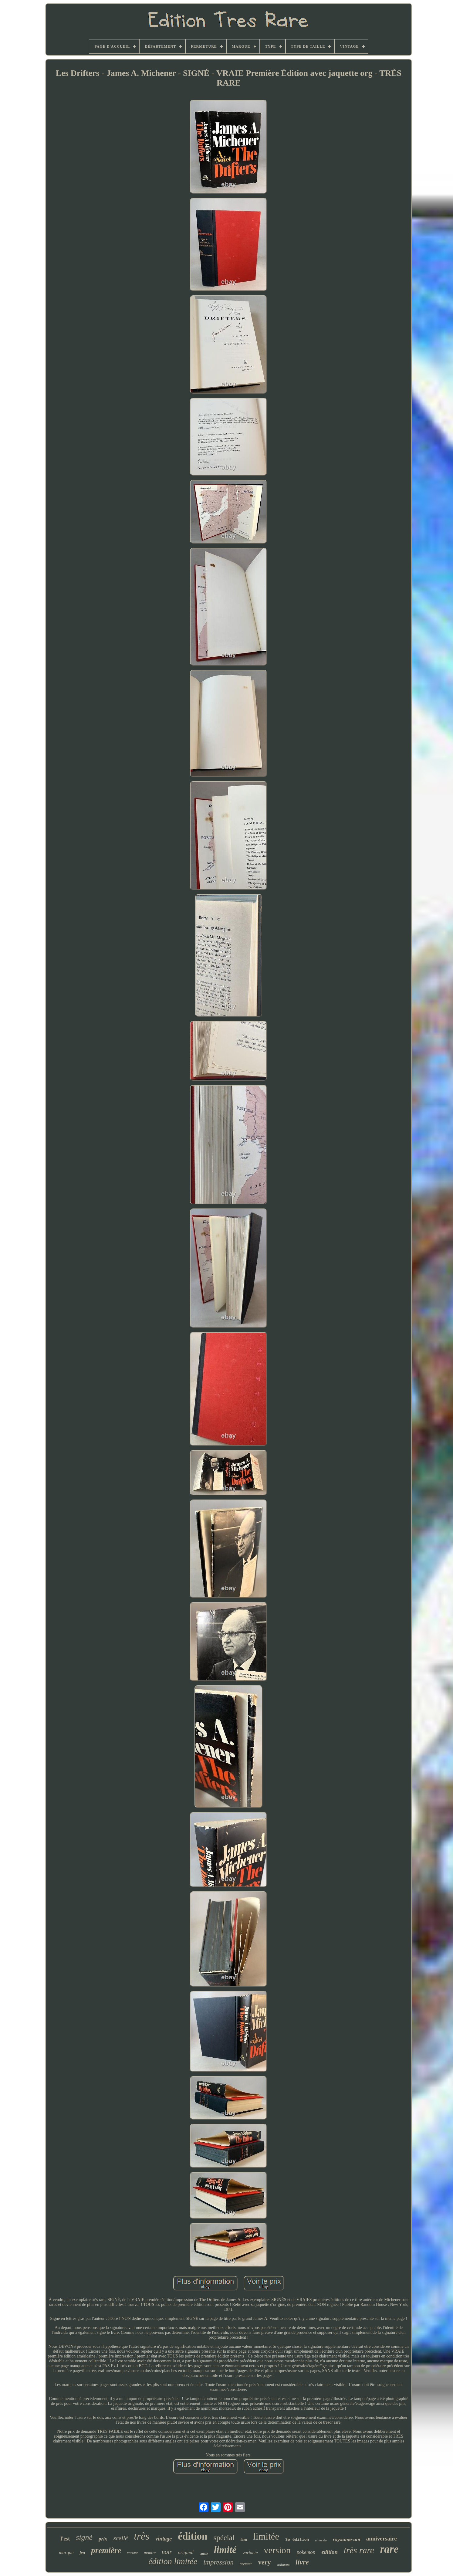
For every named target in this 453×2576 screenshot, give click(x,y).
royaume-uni (346, 2539)
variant (132, 2553)
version (277, 2550)
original (186, 2552)
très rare (359, 2550)
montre (150, 2553)
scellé (120, 2538)
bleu (244, 2539)
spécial (223, 2538)
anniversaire (381, 2538)
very (264, 2562)
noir (167, 2551)
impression (218, 2562)
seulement (283, 2564)
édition (192, 2536)
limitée (266, 2536)
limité (225, 2549)
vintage (163, 2539)
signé (84, 2537)
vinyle (204, 2553)
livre (302, 2562)
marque (66, 2552)
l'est (65, 2539)
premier (246, 2563)
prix (103, 2539)
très (141, 2536)
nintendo (321, 2540)
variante (250, 2552)
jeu (82, 2553)
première (106, 2550)
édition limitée (172, 2561)
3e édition (297, 2539)
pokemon (306, 2552)
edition (329, 2552)
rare (389, 2549)
